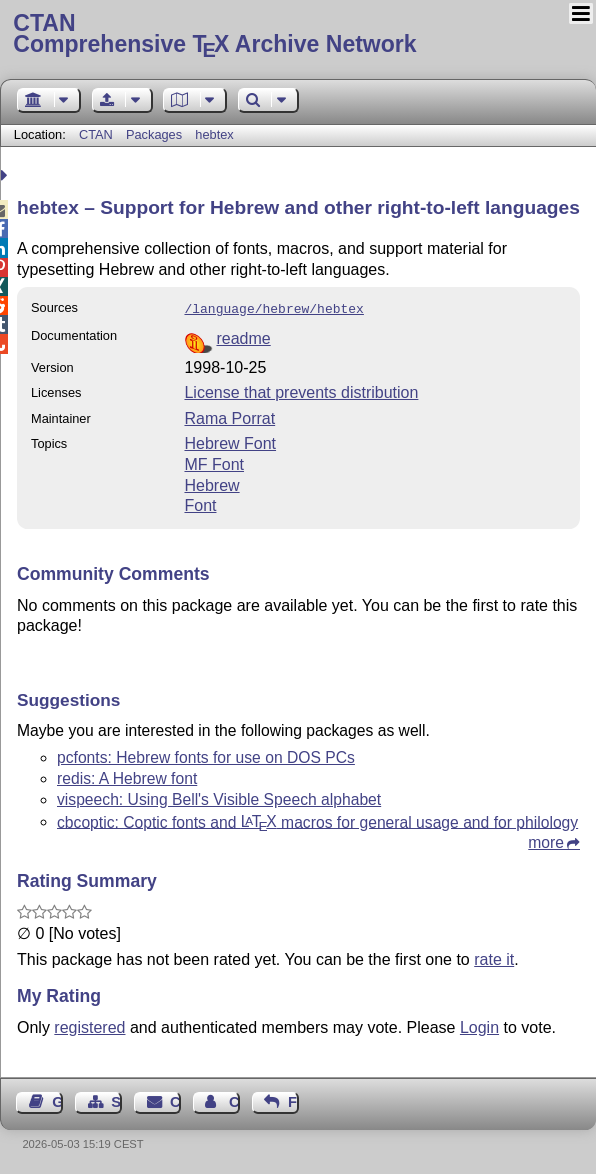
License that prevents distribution (301, 390)
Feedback (293, 1100)
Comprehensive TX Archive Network (297, 35)
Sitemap (116, 1100)
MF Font (214, 462)
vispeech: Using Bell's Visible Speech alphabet (219, 797)
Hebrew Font (230, 441)
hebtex (214, 134)
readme (243, 336)
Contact (175, 1100)
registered (89, 1025)
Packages (156, 134)
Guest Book (57, 1100)
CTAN (96, 134)
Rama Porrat (229, 416)
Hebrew (211, 483)
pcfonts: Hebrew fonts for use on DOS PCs (206, 755)
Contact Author (234, 1100)
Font (200, 503)
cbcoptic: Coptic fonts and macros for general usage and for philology (317, 819)
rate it (494, 957)
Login (479, 1025)
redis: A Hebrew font (127, 776)
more (546, 840)
